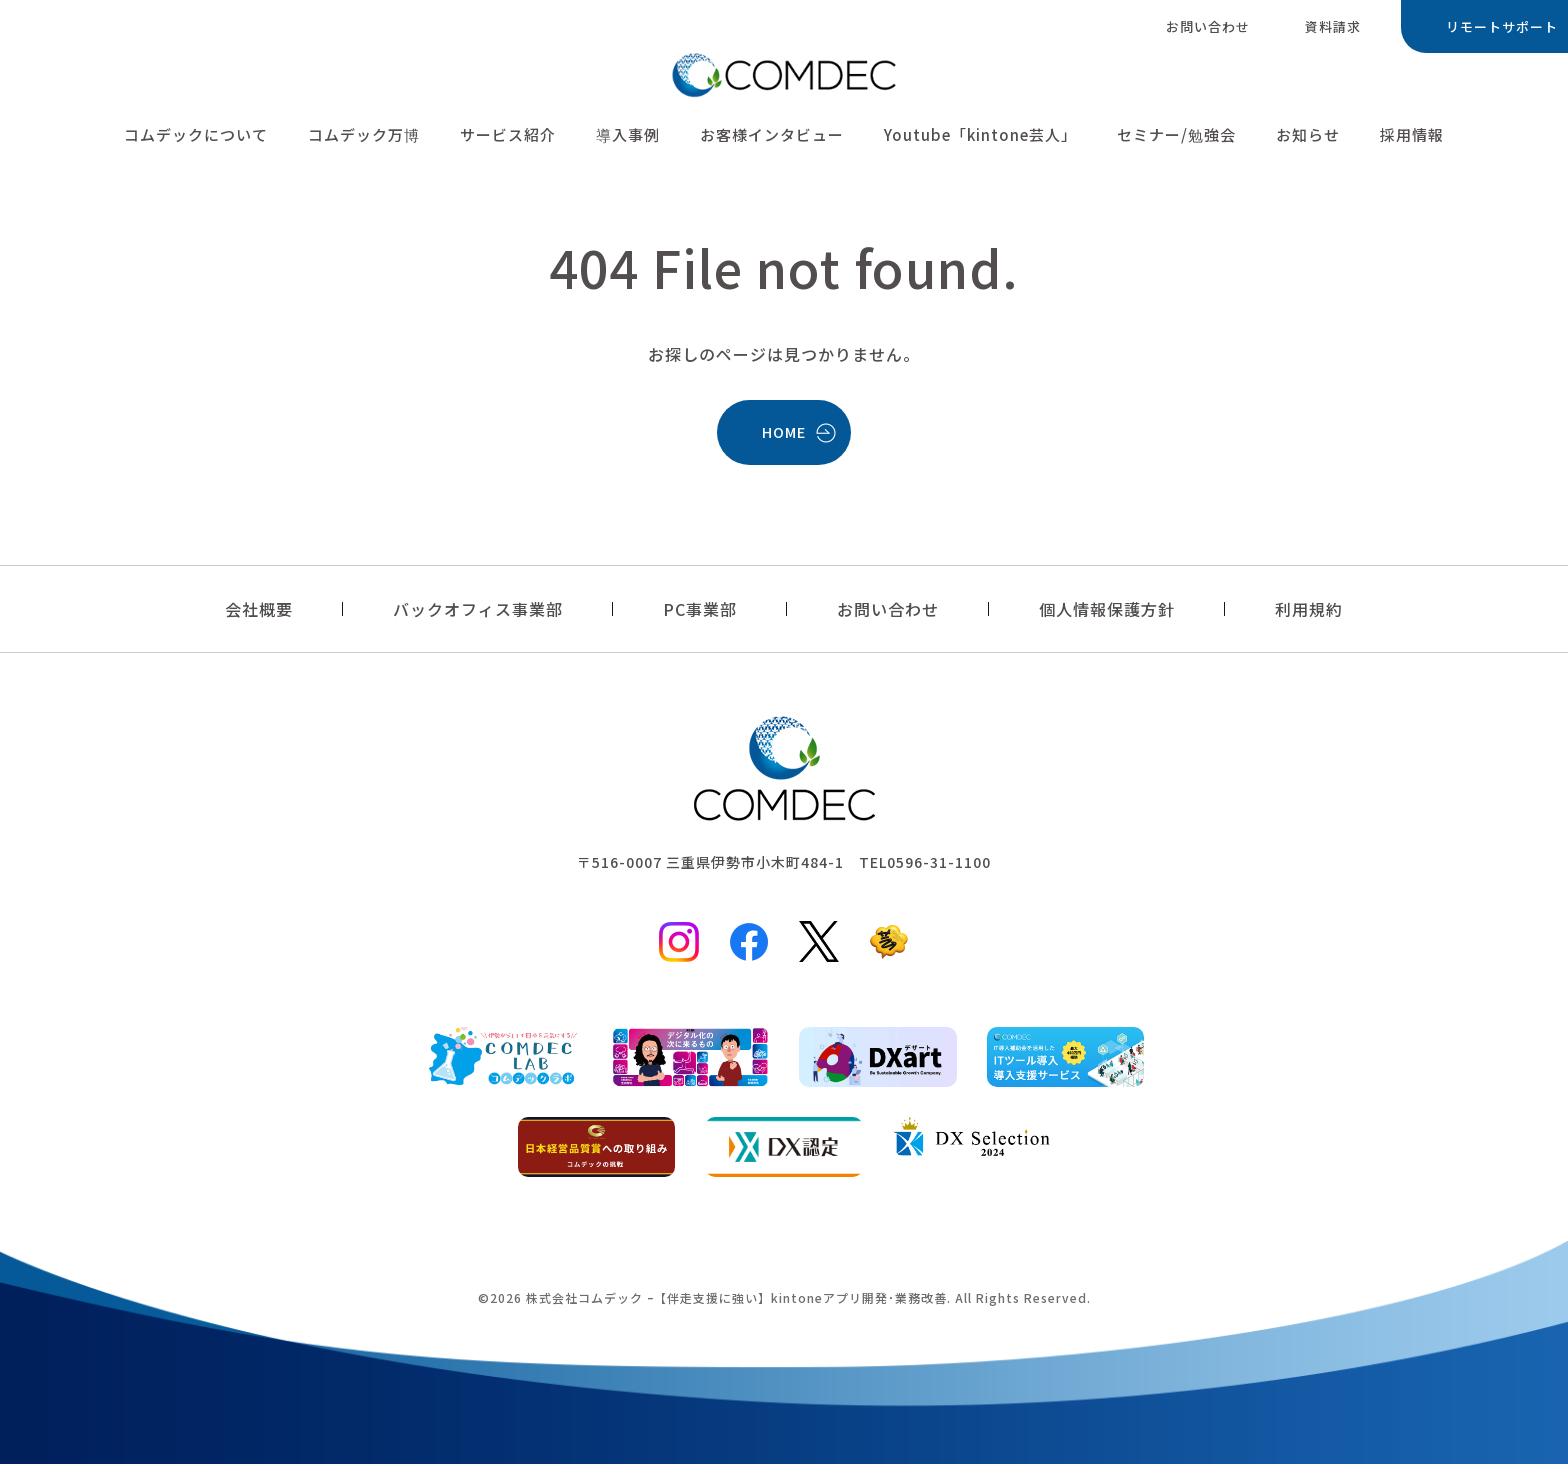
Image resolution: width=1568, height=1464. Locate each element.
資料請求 (1333, 26)
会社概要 (259, 609)
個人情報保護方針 (1107, 609)
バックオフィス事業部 (478, 609)
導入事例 (628, 138)
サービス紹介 (508, 138)
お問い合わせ (1208, 26)
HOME (784, 431)
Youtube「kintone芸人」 (980, 138)
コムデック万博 (364, 138)
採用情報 (1412, 138)
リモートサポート (1502, 26)
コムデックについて (196, 138)
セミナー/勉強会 (1176, 138)
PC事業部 (700, 609)
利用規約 (1309, 609)
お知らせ (1308, 138)
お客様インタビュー (772, 138)
